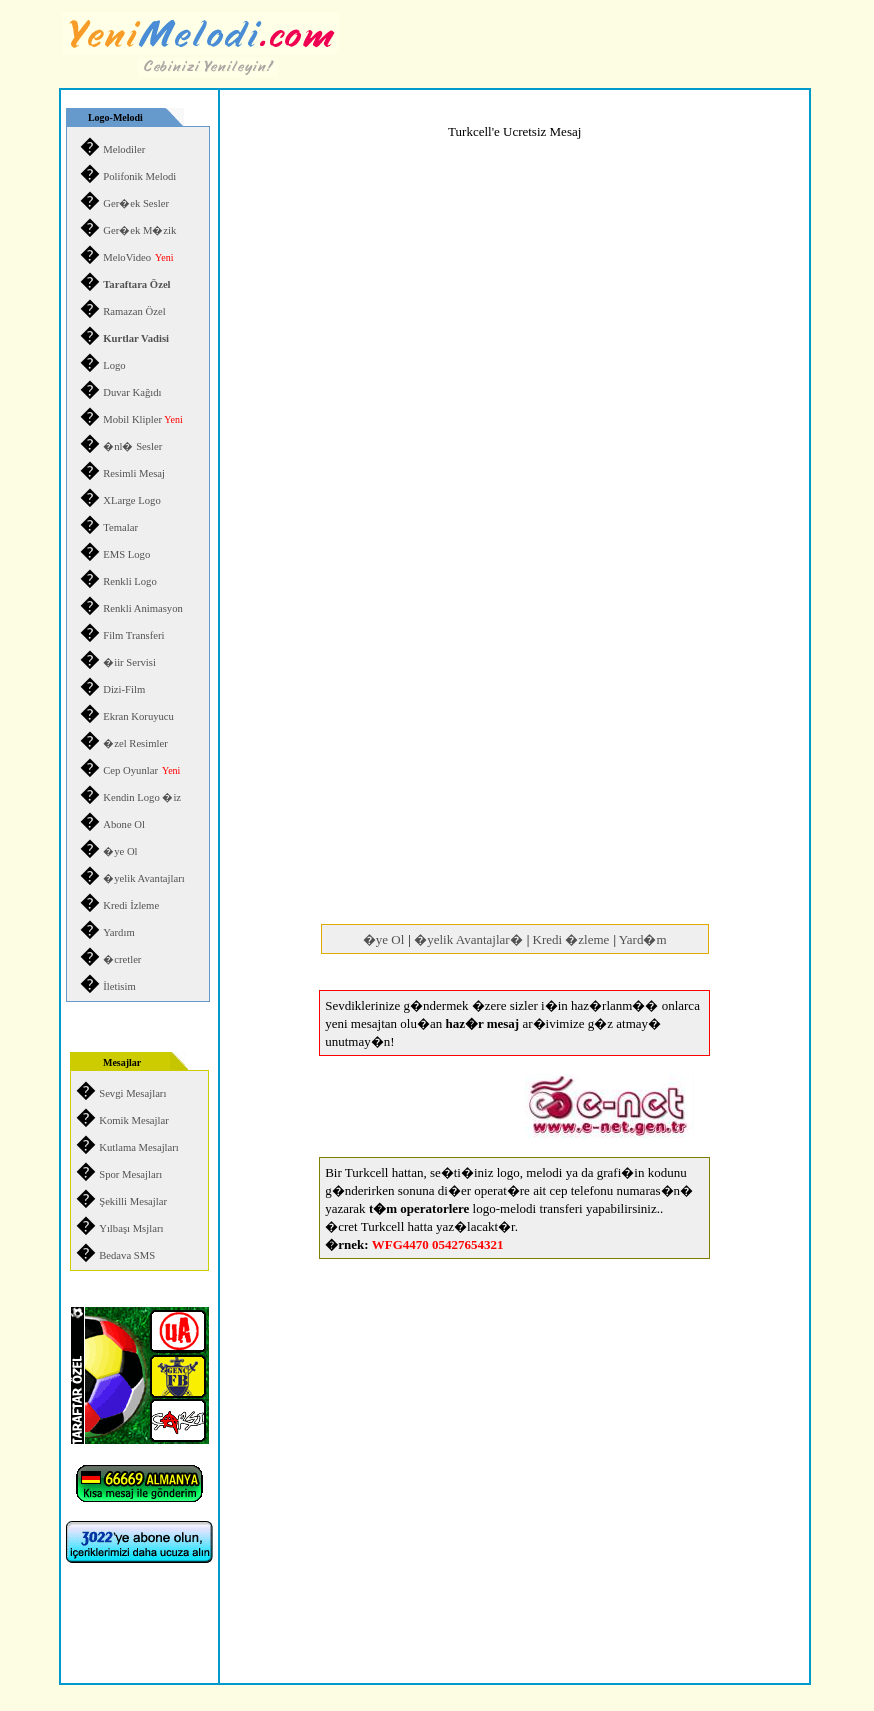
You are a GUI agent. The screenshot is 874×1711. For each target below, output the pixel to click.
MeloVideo (127, 257)
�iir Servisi (129, 662)
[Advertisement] (515, 763)
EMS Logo (126, 554)
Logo (114, 365)
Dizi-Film (124, 689)
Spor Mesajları (130, 1174)
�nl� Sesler (132, 446)
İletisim (119, 986)
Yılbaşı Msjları (131, 1228)
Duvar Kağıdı (132, 392)
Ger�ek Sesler (136, 203)
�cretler (122, 959)
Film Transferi (133, 635)
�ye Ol (120, 851)
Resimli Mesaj (134, 473)
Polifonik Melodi (139, 176)
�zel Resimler (135, 743)
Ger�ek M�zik (139, 230)
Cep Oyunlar (130, 770)
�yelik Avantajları (144, 878)
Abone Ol (124, 824)
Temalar (120, 527)
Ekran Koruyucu (138, 716)
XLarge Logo (132, 500)
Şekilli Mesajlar (133, 1201)
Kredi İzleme (131, 905)
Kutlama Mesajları (139, 1147)
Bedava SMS (127, 1255)
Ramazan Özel (134, 311)
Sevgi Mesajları (132, 1093)
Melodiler (124, 149)
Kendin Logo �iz (142, 797)
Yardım (119, 932)
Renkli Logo (130, 581)
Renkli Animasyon (143, 608)
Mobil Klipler (142, 419)
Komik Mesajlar (134, 1120)
